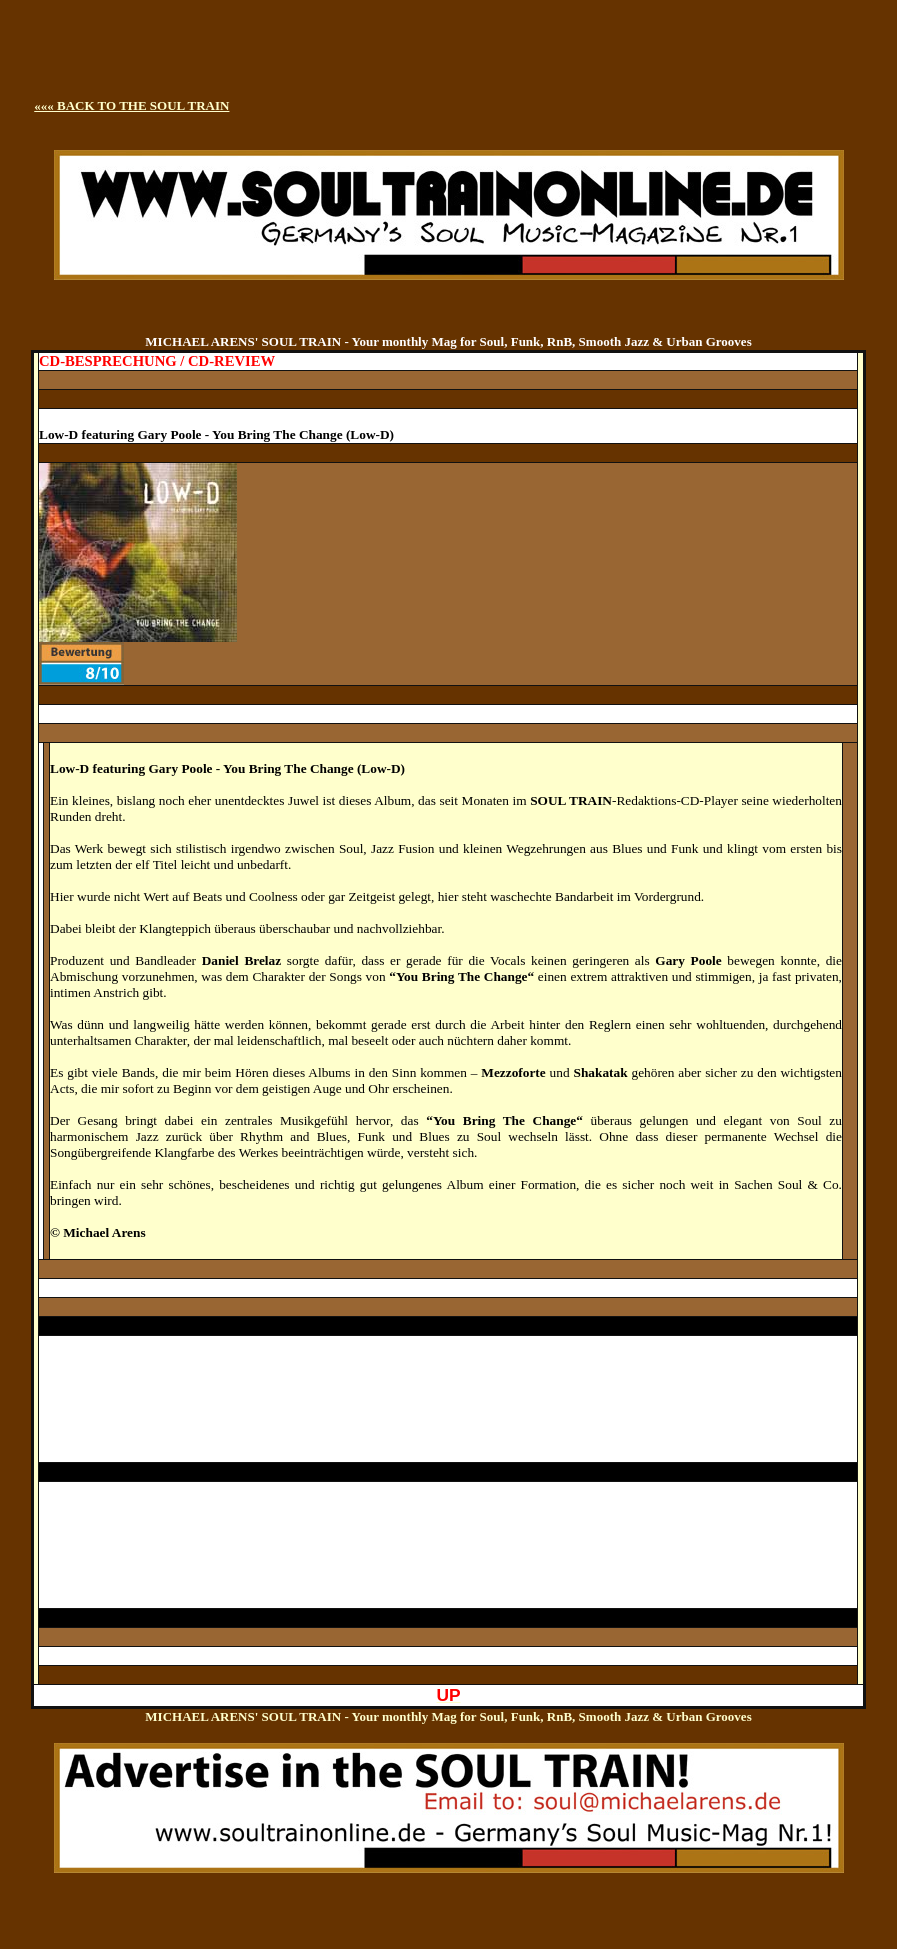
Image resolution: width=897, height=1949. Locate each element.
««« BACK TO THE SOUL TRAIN (131, 105)
